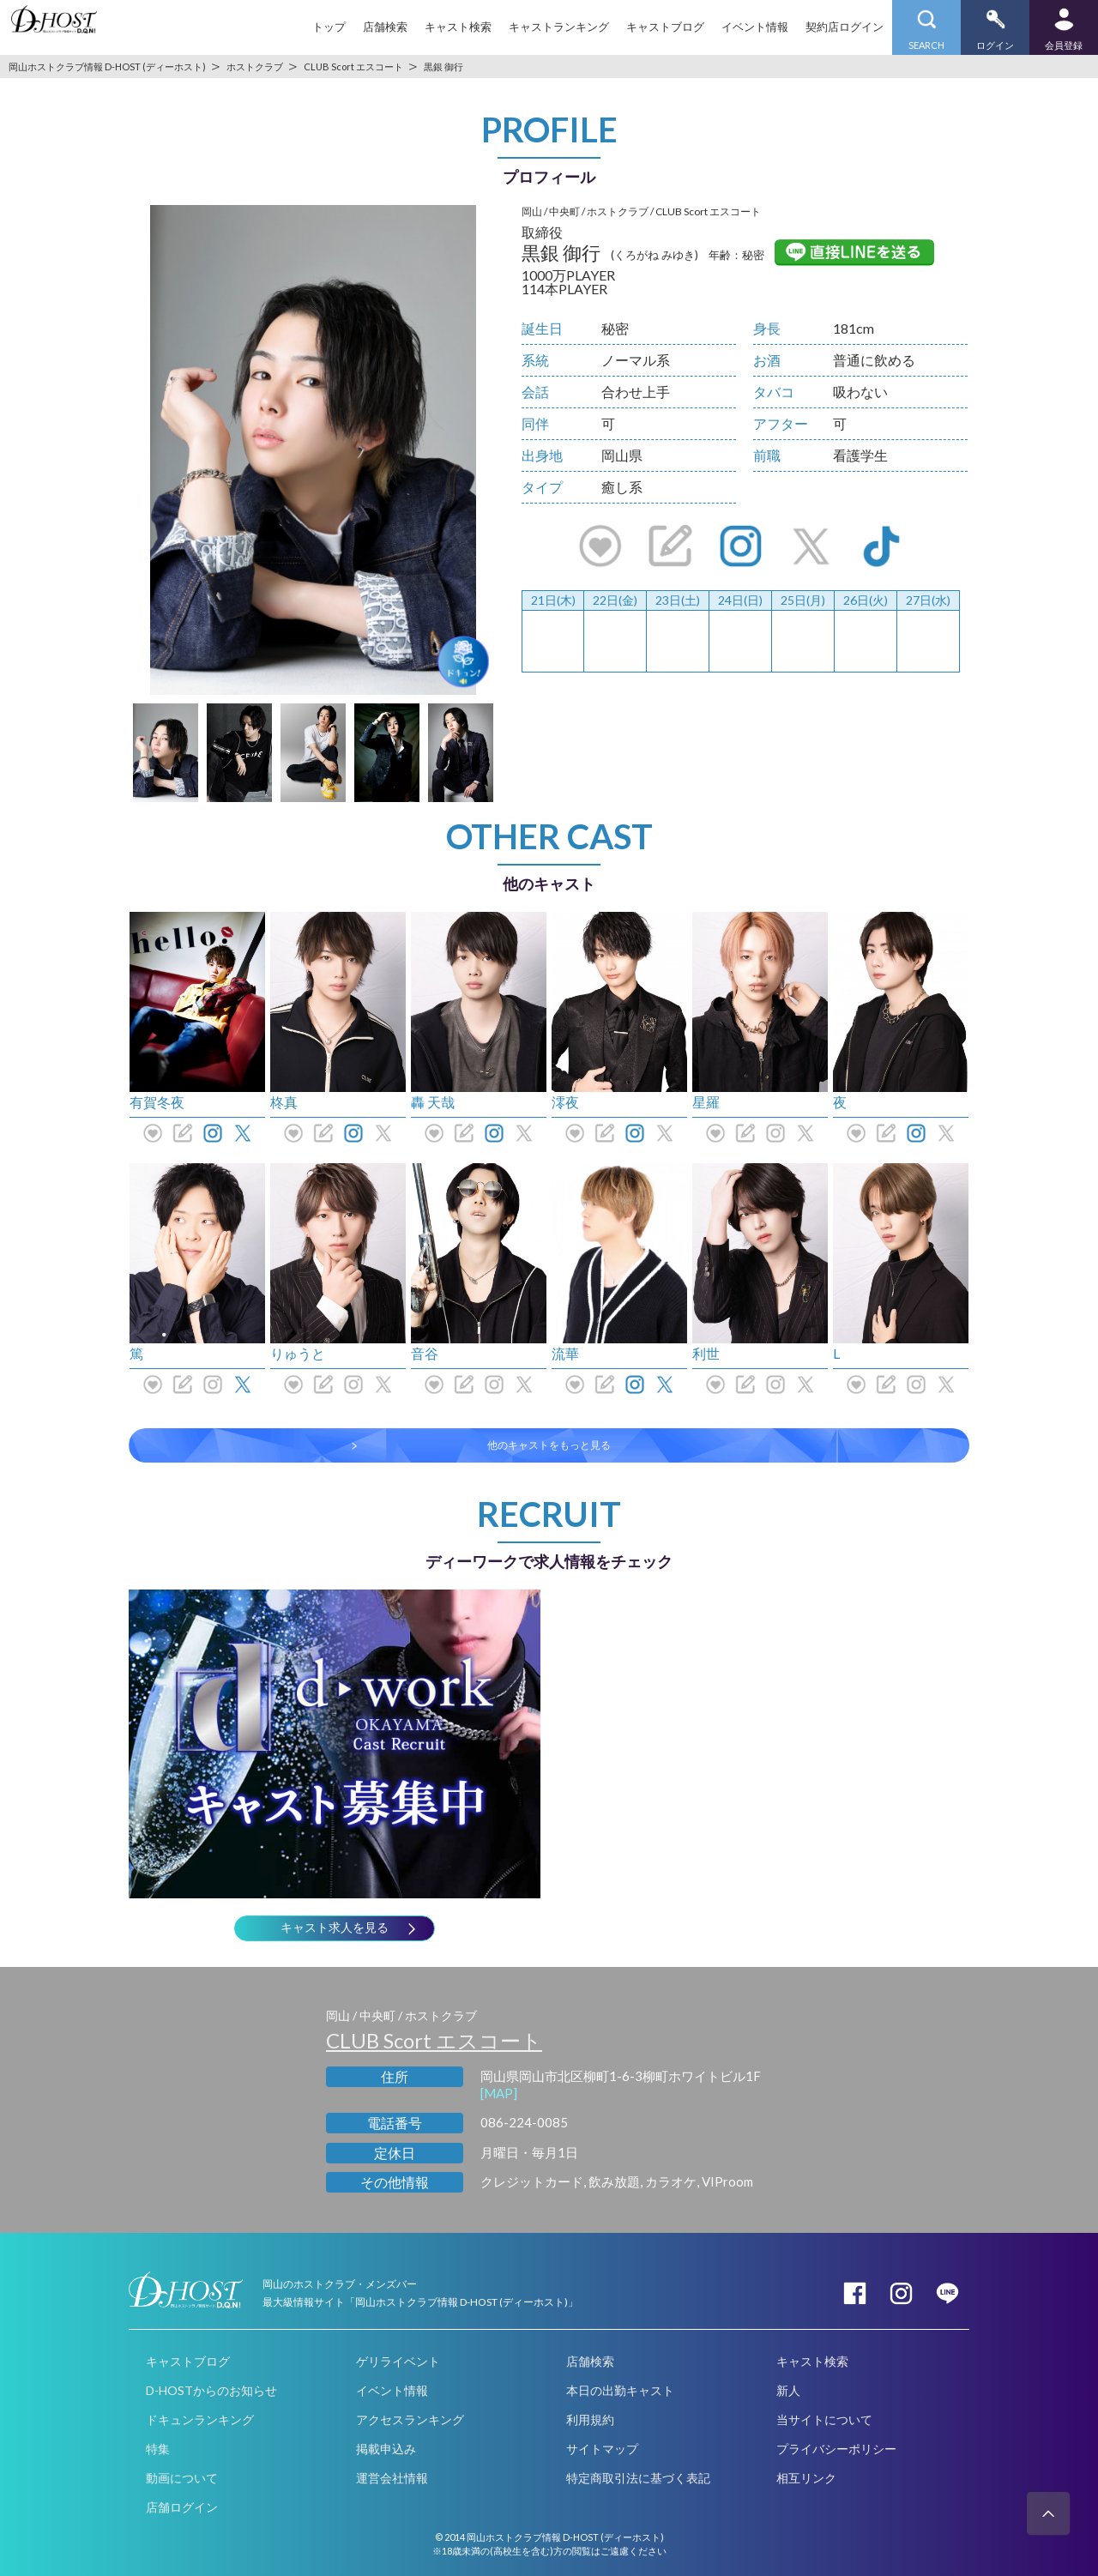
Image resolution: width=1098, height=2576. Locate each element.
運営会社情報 (392, 2477)
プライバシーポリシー (836, 2448)
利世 (706, 1353)
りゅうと (297, 1353)
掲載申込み (386, 2448)
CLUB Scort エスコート (434, 2040)
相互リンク (806, 2477)
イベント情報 (754, 26)
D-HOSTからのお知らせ (211, 2390)
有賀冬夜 (157, 1102)
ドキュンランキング (200, 2419)
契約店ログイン (844, 26)
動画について (182, 2477)
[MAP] (498, 2093)
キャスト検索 (458, 26)
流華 (565, 1353)
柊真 (284, 1102)
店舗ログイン (182, 2507)
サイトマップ (602, 2448)
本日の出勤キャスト (620, 2390)
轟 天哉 (433, 1102)
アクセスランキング (410, 2419)
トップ (329, 26)
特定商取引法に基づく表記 (638, 2477)
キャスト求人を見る (335, 1927)
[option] (313, 450)
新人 (788, 2390)
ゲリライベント (398, 2361)
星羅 (706, 1102)
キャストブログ (665, 26)
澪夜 (565, 1102)
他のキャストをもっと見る (549, 1445)
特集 (158, 2448)
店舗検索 (385, 26)
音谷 (424, 1353)
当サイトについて (824, 2419)
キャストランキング (559, 26)
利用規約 (590, 2419)
